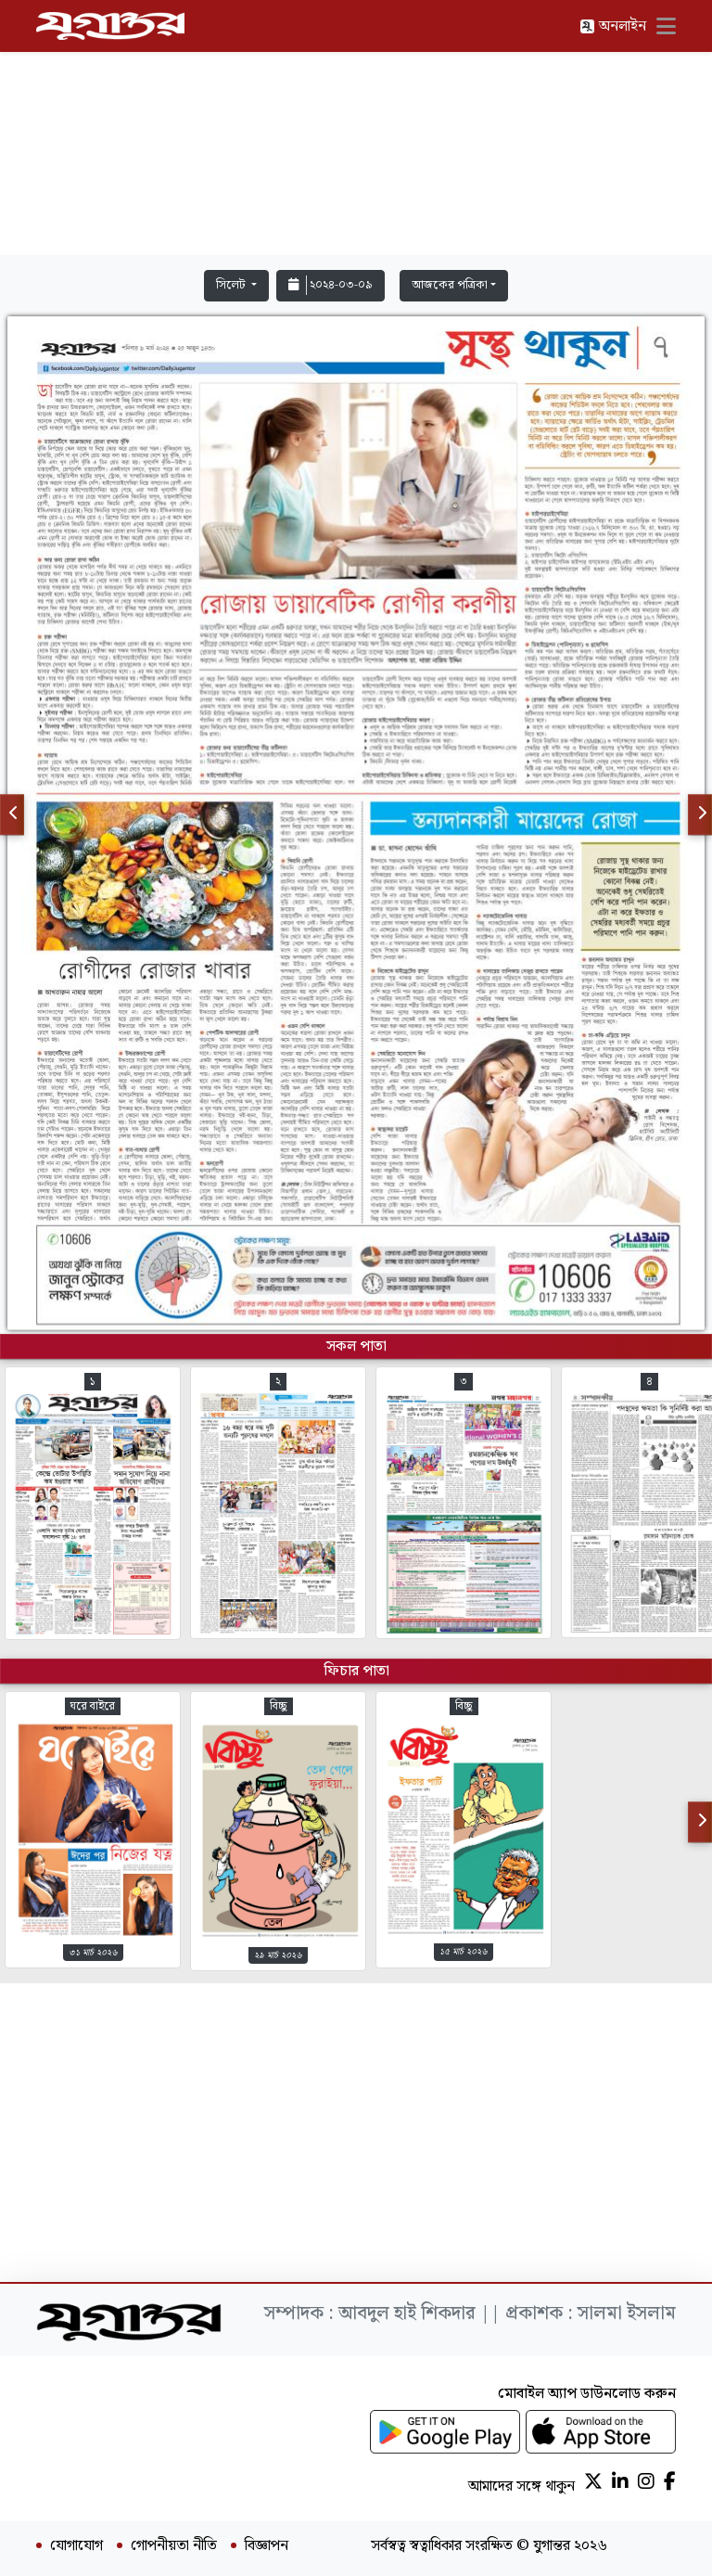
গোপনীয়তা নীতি (174, 2546)
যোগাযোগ (76, 2546)
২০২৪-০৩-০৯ (330, 285)
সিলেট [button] (232, 285)
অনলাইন (612, 26)
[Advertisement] (356, 132)
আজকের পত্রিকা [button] (450, 285)
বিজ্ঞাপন (266, 2546)
